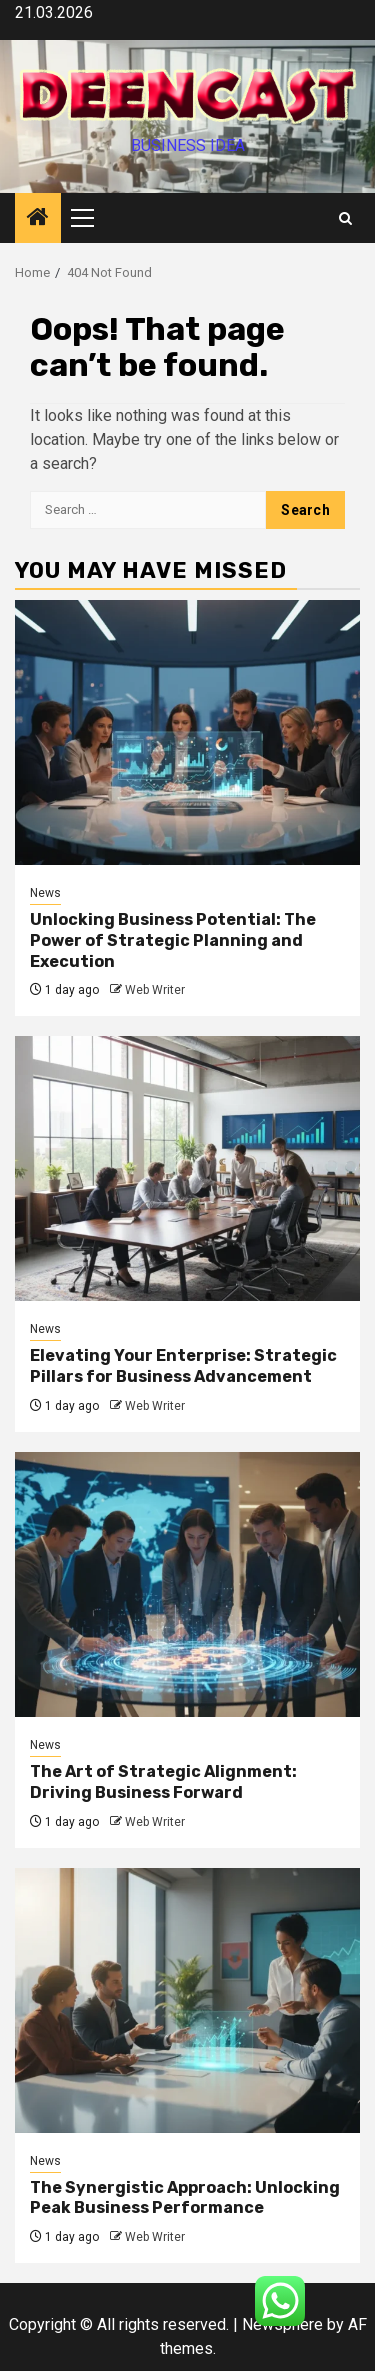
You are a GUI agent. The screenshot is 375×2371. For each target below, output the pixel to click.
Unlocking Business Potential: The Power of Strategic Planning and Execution (173, 940)
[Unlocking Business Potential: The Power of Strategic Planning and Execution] (187, 732)
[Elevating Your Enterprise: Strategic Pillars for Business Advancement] (187, 1168)
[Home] (38, 219)
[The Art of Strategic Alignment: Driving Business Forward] (187, 1584)
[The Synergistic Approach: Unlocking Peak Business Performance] (187, 2000)
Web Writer (155, 990)
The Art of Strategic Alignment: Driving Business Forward (163, 1782)
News (45, 893)
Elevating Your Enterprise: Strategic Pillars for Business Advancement (183, 1366)
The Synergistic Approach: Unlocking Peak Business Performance (185, 2198)
